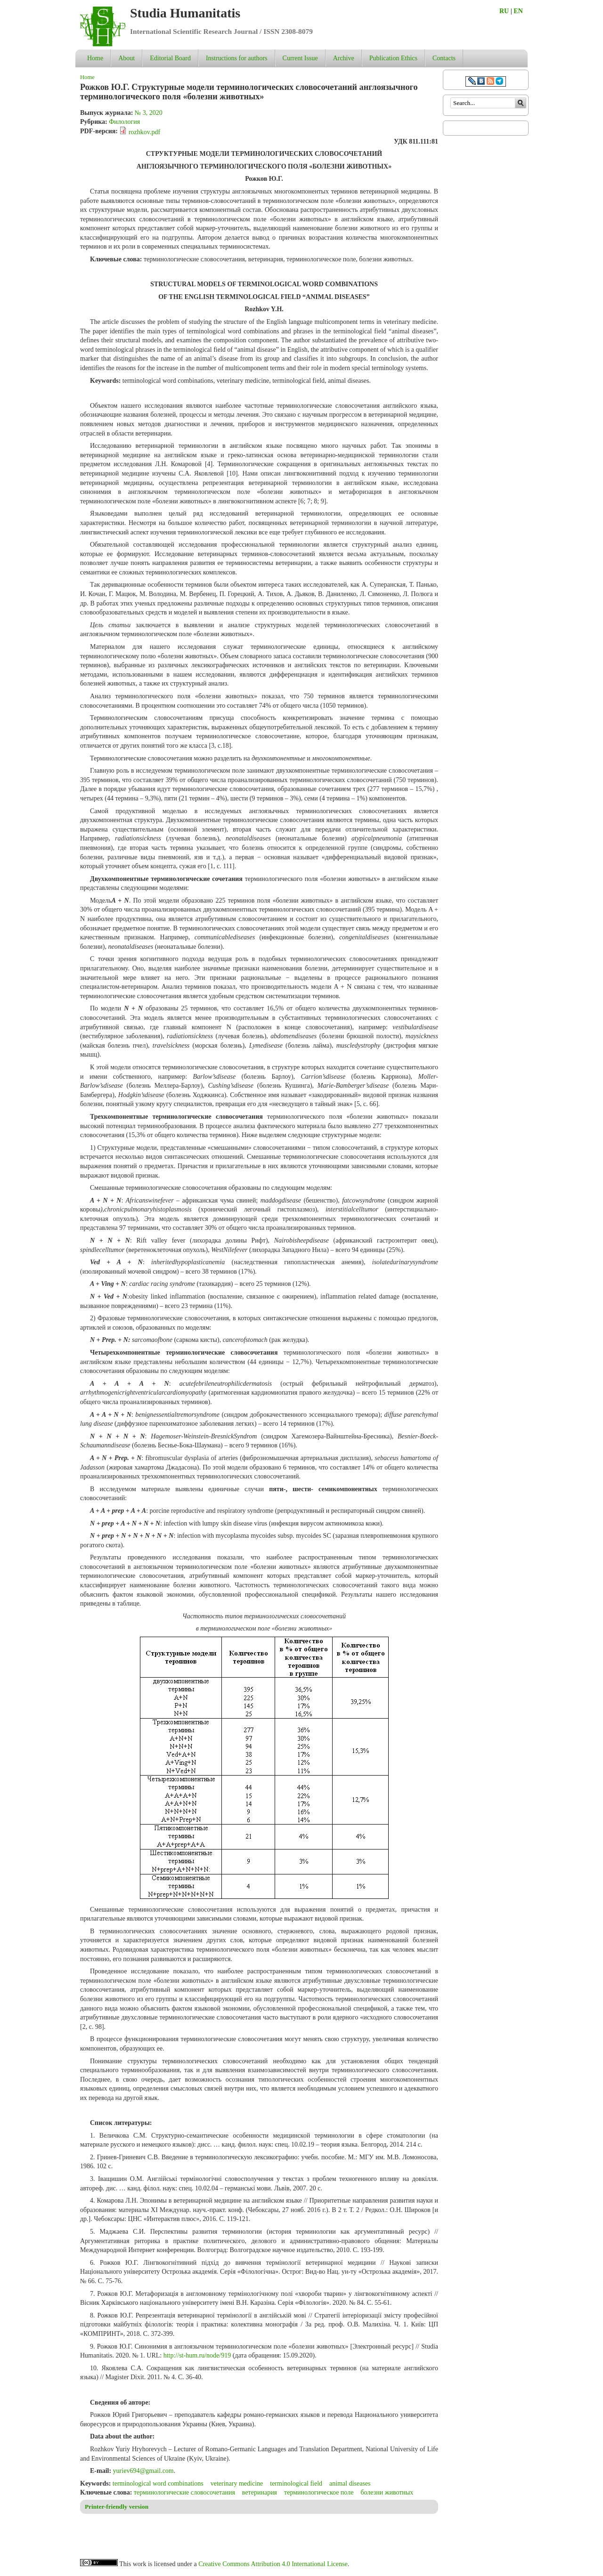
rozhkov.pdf (144, 132)
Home (95, 58)
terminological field (296, 2483)
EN (517, 11)
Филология (124, 121)
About (126, 58)
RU (504, 11)
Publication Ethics (393, 58)
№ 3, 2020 (149, 112)
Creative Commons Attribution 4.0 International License (273, 2564)
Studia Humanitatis (185, 13)
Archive (343, 58)
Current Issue (300, 58)
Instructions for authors (237, 58)
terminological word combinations (158, 2483)
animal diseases (349, 2483)
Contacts (444, 58)
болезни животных (386, 2492)
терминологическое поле (318, 2492)
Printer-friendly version (116, 2506)
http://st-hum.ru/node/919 (197, 2355)
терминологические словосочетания (184, 2492)
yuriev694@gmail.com (143, 2470)
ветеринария (259, 2492)
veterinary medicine (237, 2483)
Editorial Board (170, 58)
